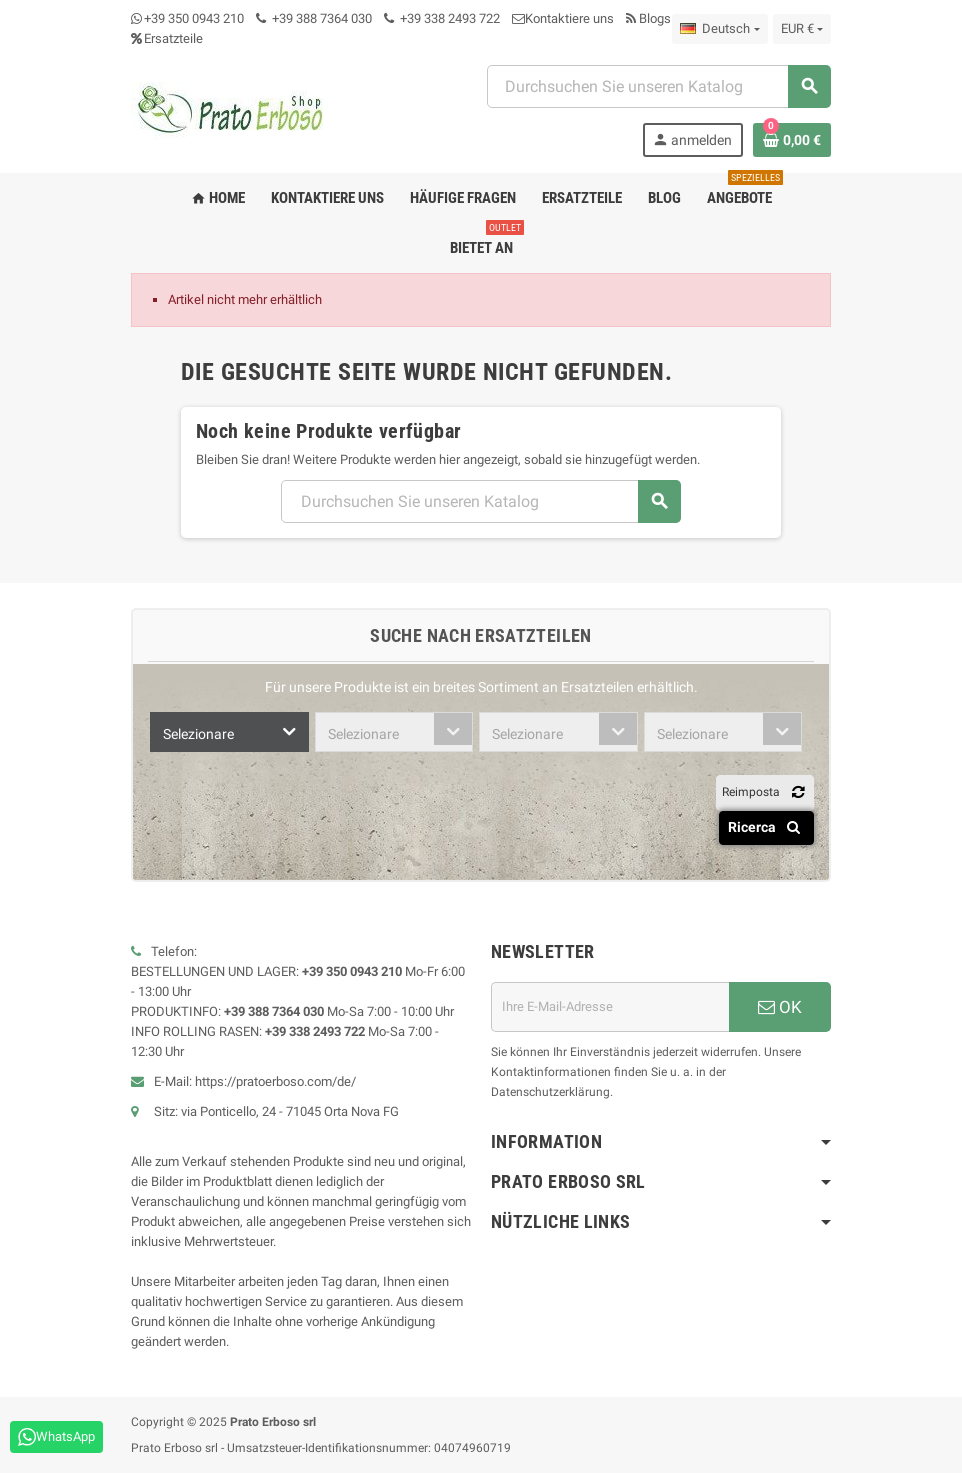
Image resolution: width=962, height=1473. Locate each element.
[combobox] (229, 732)
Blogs (648, 18)
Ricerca (767, 827)
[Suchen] (658, 86)
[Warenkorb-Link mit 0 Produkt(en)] (792, 140)
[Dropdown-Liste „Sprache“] (719, 29)
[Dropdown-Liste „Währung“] (802, 29)
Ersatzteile (167, 38)
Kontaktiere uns (563, 18)
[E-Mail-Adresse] (610, 1007)
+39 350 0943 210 (194, 18)
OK (780, 1007)
